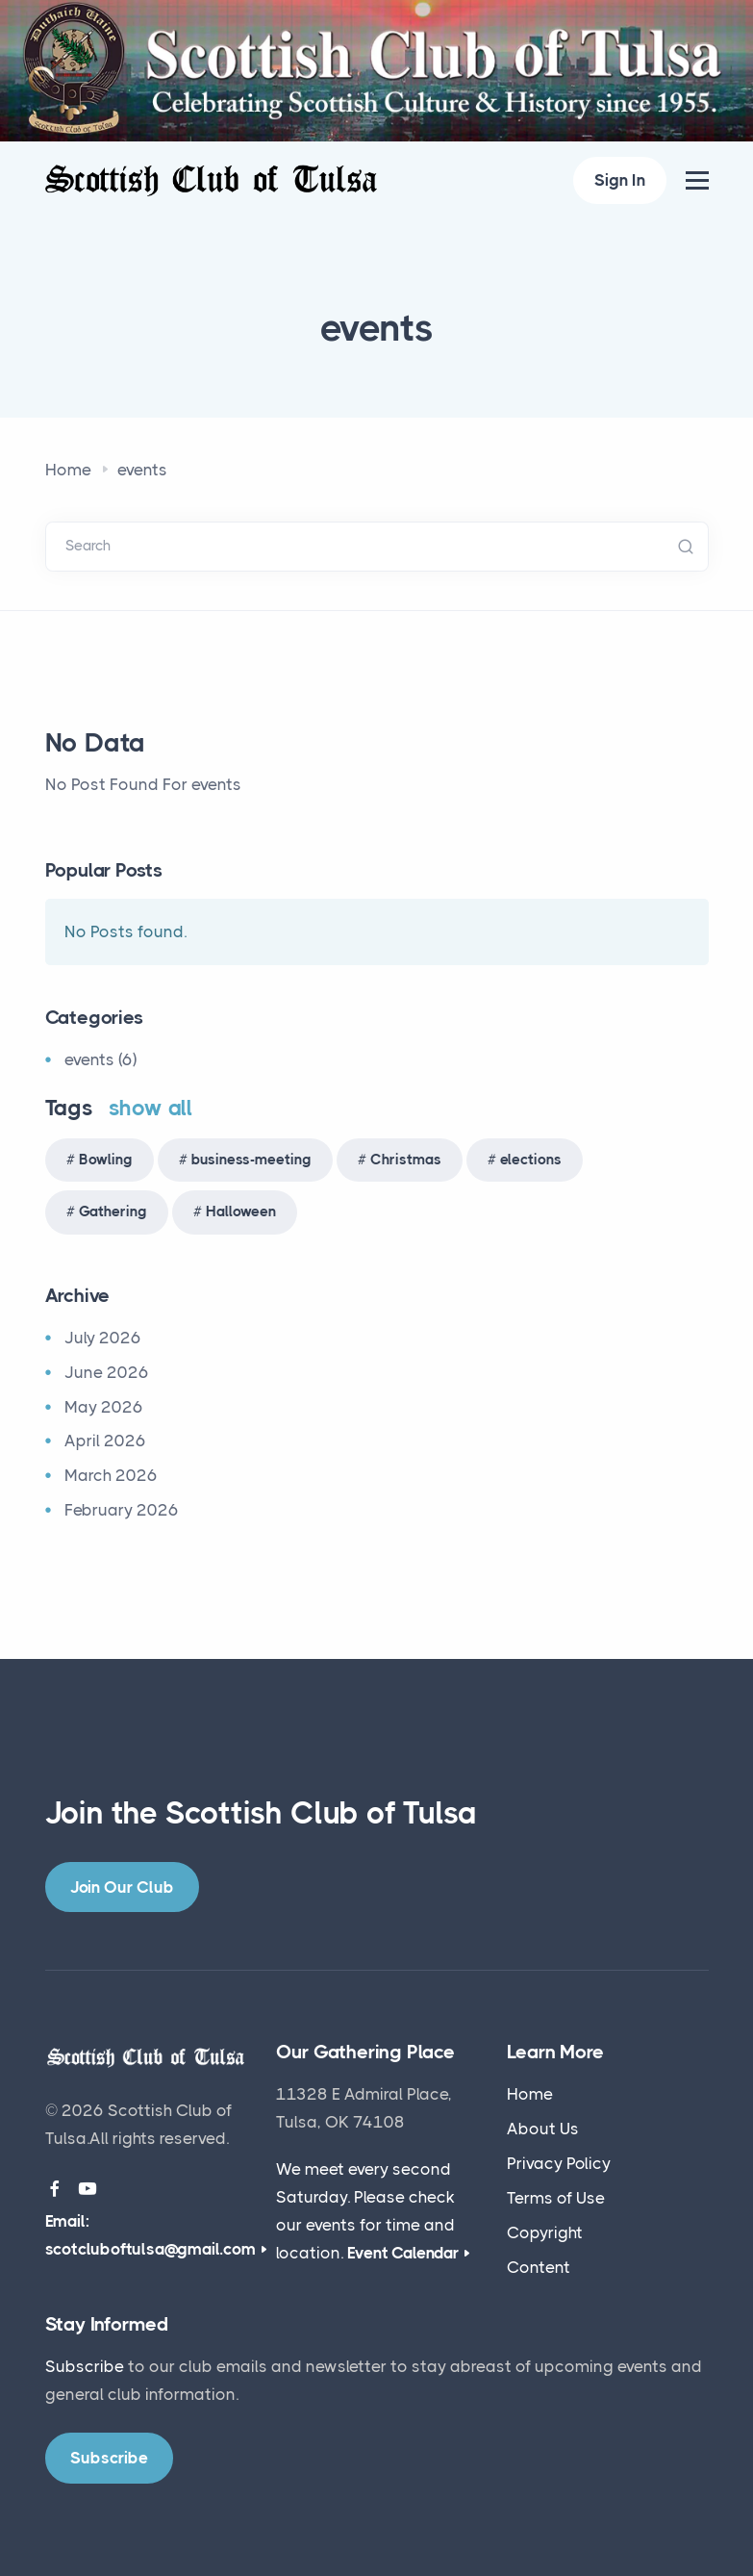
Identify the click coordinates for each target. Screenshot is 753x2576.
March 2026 (111, 1475)
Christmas (405, 1159)
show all (150, 1108)
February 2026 (121, 1509)
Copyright (545, 2232)
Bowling (106, 1159)
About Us (543, 2128)
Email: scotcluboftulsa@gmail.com (150, 2234)
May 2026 (103, 1406)
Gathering (113, 1211)
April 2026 (105, 1440)
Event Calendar (403, 2252)
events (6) (100, 1059)
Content (538, 2267)
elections (531, 1159)
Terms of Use (556, 2197)
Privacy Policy (559, 2163)
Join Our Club (122, 1887)
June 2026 (106, 1372)
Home (68, 469)
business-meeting (251, 1159)
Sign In (619, 180)
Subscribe (84, 2366)
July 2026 (102, 1337)
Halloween (241, 1211)
